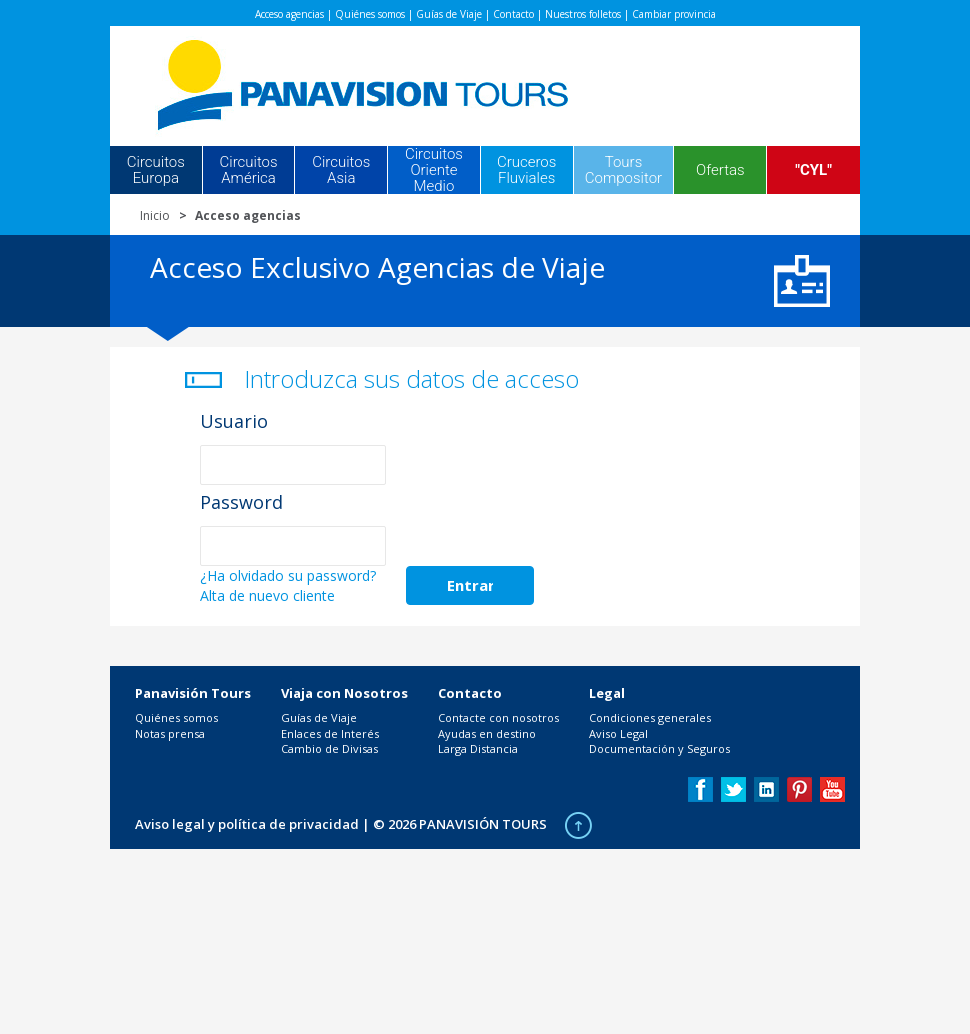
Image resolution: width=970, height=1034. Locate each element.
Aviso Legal (618, 733)
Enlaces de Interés (330, 733)
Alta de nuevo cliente (267, 595)
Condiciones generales (650, 717)
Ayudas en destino (487, 733)
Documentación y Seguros (659, 748)
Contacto (513, 14)
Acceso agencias (289, 14)
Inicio (155, 215)
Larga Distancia (478, 748)
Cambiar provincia (674, 14)
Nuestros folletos (583, 14)
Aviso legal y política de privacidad (247, 824)
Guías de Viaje (449, 14)
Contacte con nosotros (498, 717)
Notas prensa (170, 733)
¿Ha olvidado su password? (288, 575)
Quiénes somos (370, 14)
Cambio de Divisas (329, 748)
